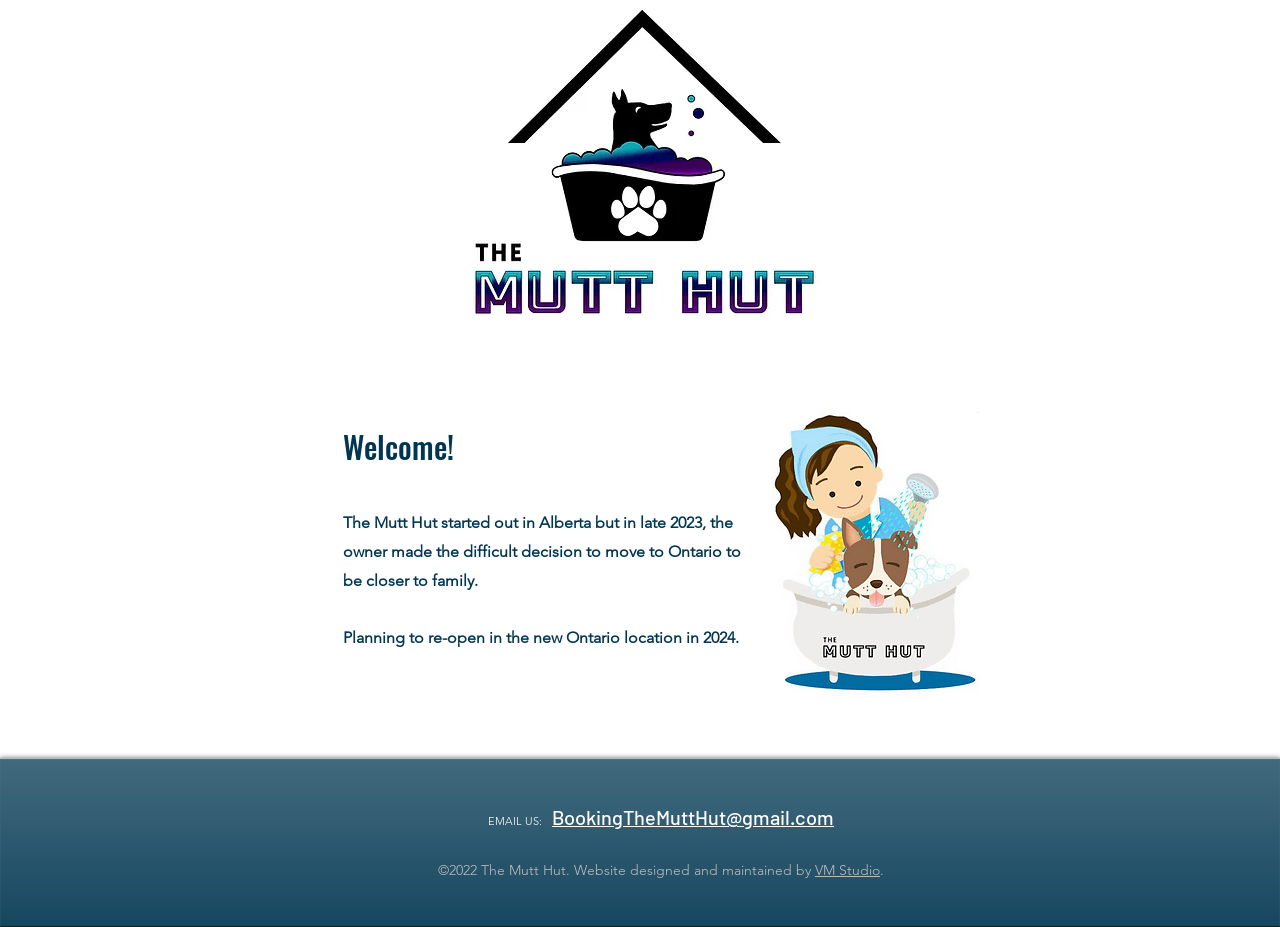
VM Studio (847, 870)
